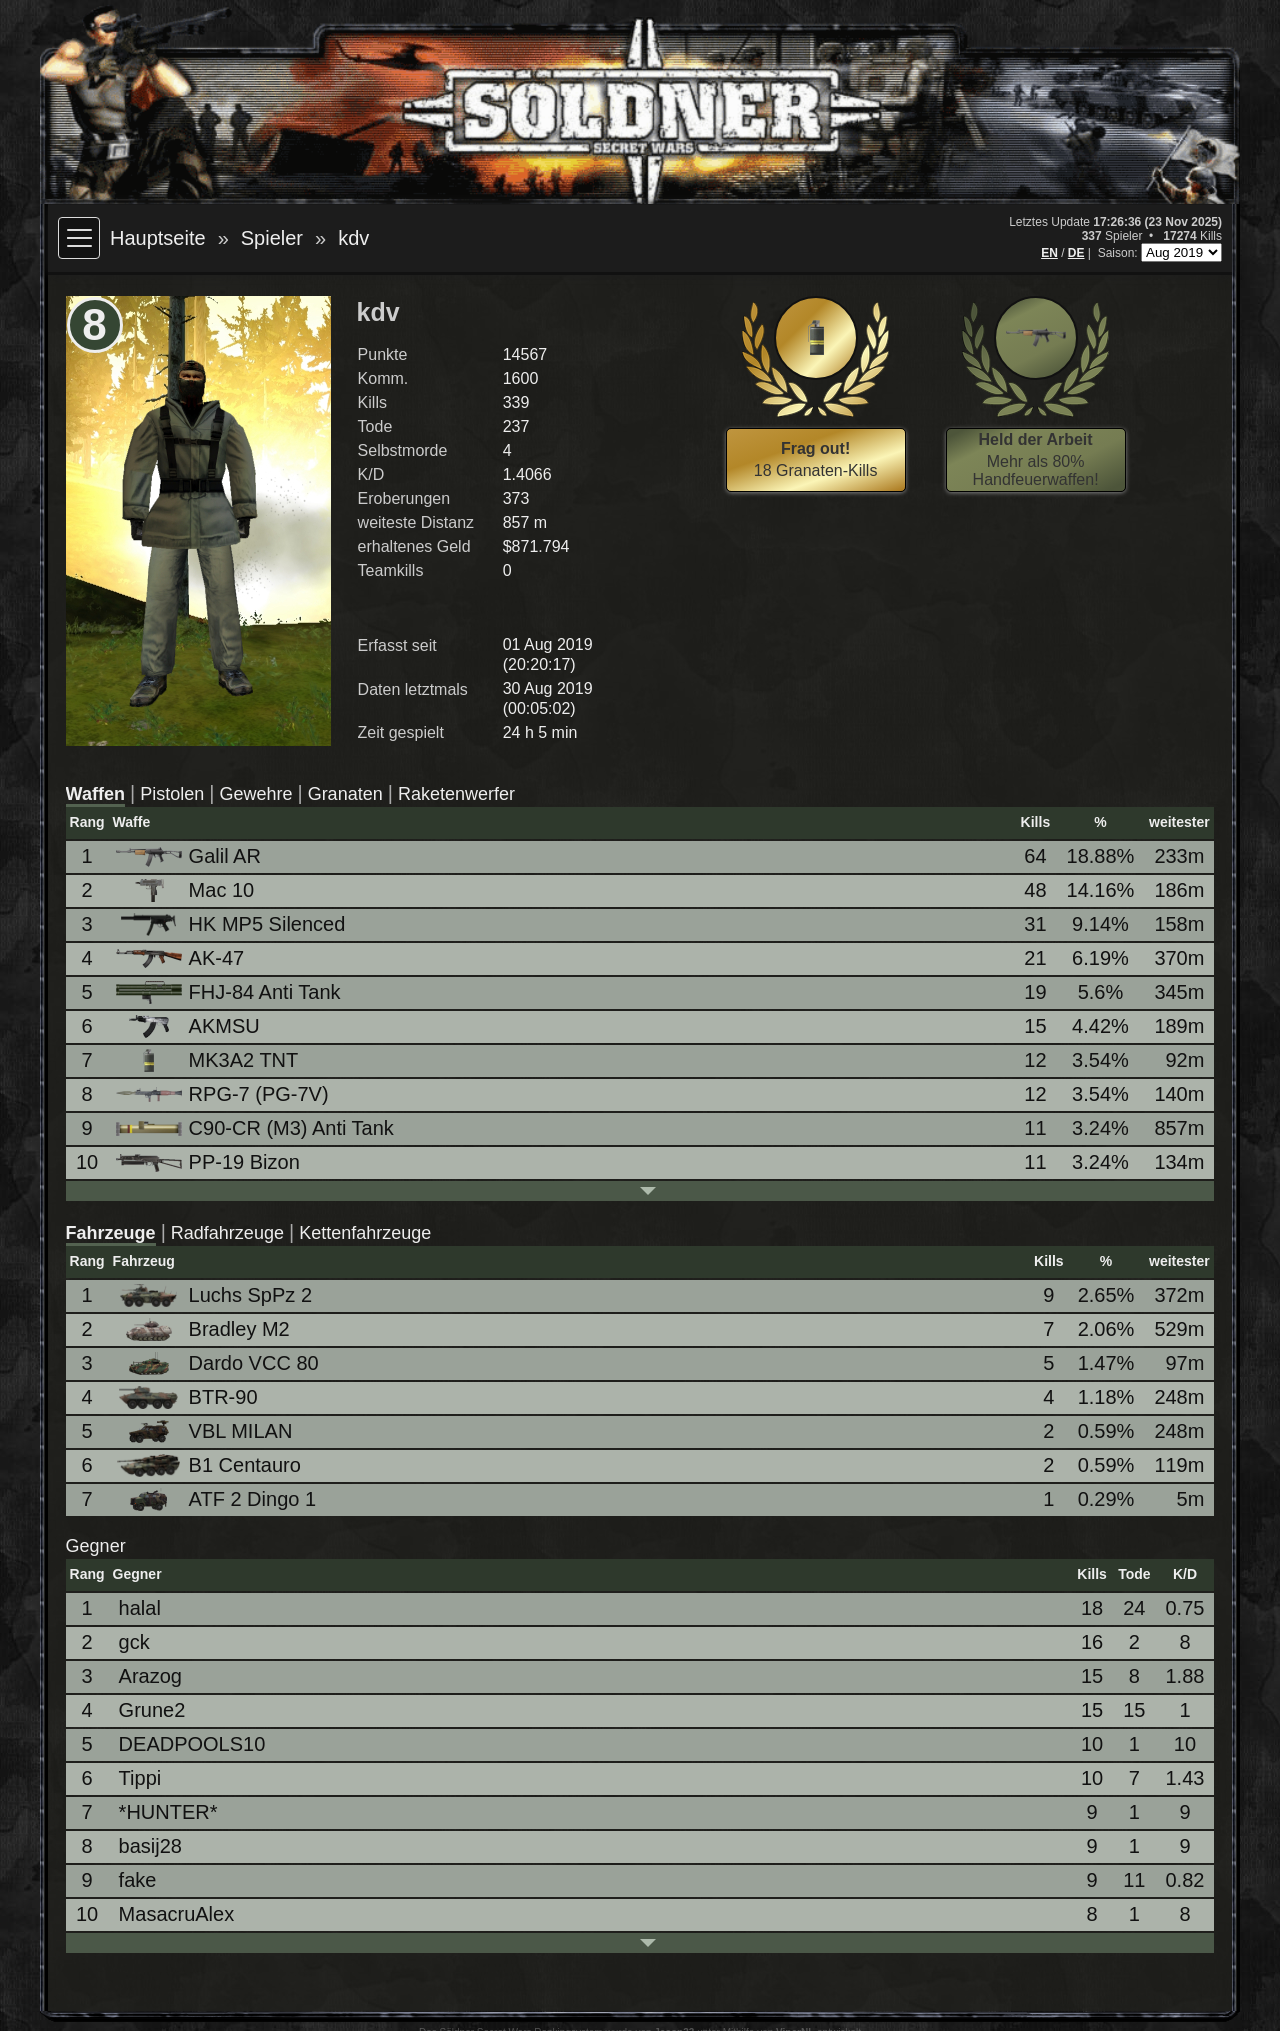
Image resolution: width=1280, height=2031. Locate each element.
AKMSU (189, 1026)
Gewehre (255, 794)
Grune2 (152, 1710)
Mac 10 (187, 890)
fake (138, 1880)
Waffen (95, 794)
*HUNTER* (168, 1812)
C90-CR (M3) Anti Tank (256, 1128)
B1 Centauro (210, 1465)
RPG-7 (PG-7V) (224, 1094)
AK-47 (182, 958)
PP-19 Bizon (209, 1162)
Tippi (140, 1778)
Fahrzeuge (111, 1233)
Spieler (272, 238)
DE (1076, 253)
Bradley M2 (204, 1329)
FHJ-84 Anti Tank (230, 992)
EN (1049, 253)
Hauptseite (158, 238)
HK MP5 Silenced (232, 924)
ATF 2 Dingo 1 (217, 1499)
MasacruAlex (177, 1914)
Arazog (150, 1676)
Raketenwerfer (456, 794)
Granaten (345, 794)
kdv (353, 238)
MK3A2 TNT (209, 1060)
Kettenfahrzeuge (365, 1233)
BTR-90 (188, 1397)
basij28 (150, 1846)
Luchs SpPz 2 (215, 1295)
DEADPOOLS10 (192, 1744)
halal (140, 1608)
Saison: (1119, 253)
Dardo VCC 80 (219, 1363)
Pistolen (172, 794)
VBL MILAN (206, 1431)
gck (134, 1642)
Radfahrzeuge (227, 1233)
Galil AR (190, 856)
